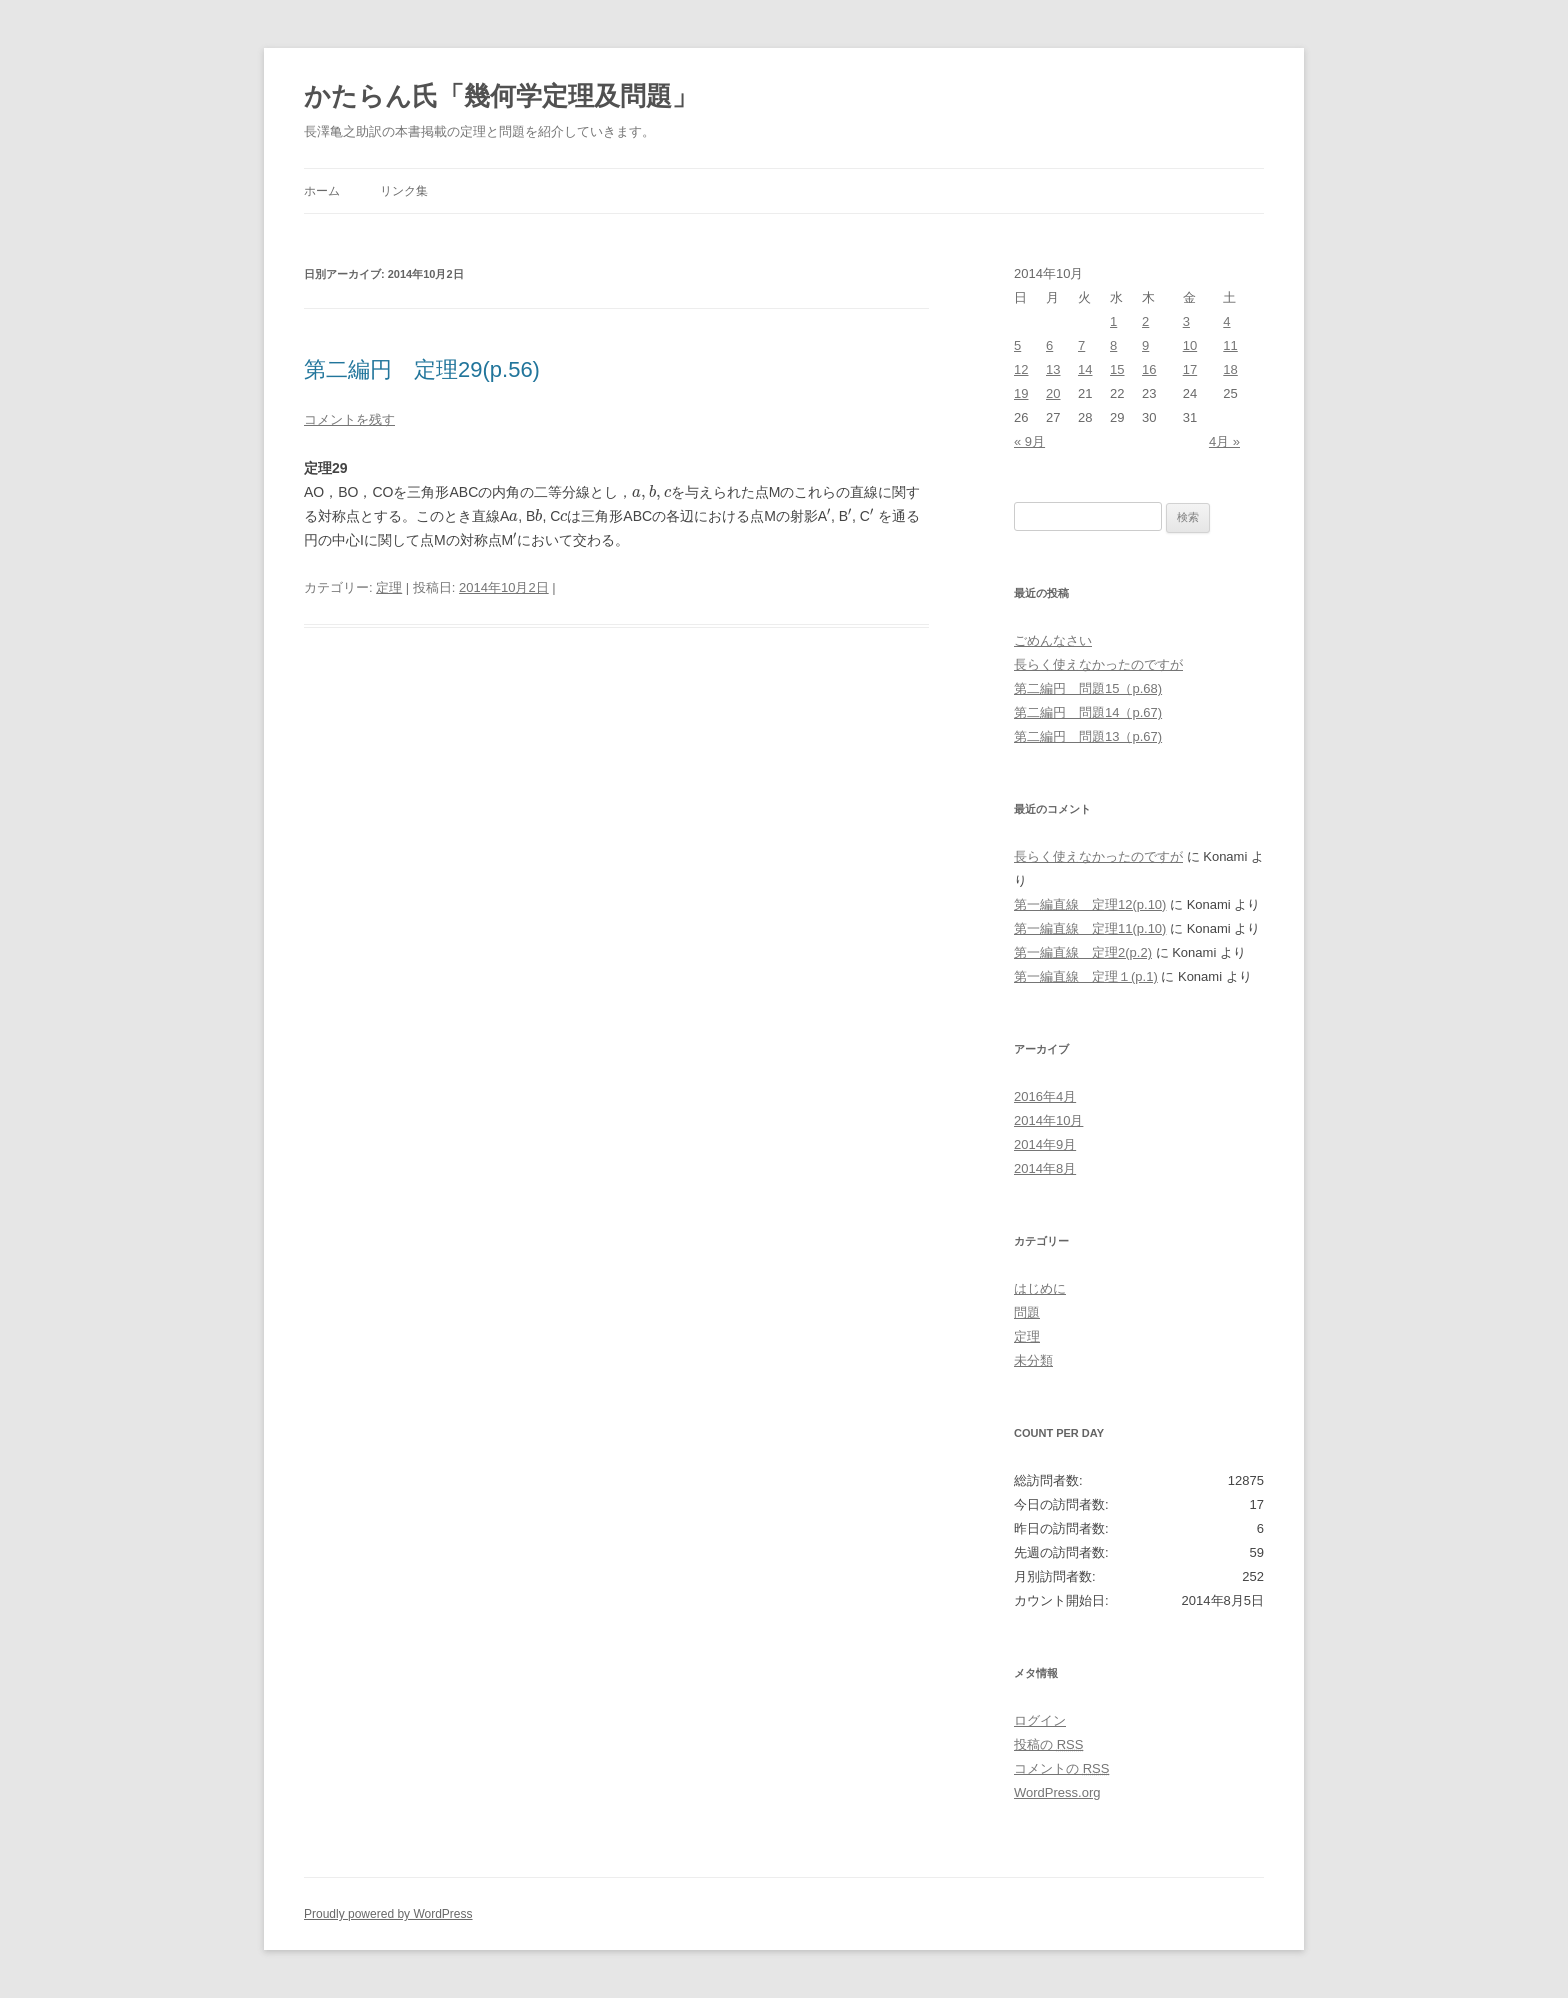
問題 (1027, 1312)
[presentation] (651, 493)
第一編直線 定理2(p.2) (1083, 952)
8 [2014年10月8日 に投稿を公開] (1113, 345)
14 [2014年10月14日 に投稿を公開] (1085, 369)
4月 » (1224, 441)
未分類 (1033, 1360)
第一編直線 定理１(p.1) (1086, 976)
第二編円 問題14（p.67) (1088, 712)
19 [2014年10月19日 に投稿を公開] (1021, 393)
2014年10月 (1048, 1120)
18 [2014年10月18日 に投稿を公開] (1230, 369)
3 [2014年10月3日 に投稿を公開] (1186, 321)
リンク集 (404, 191)
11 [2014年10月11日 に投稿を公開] (1230, 345)
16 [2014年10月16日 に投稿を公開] (1149, 369)
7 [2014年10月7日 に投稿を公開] (1081, 345)
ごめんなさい (1053, 640)
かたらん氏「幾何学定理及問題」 (501, 96)
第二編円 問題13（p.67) (1088, 736)
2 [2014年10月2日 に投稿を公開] (1145, 321)
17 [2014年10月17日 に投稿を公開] (1190, 369)
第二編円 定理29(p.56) (422, 369)
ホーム (322, 191)
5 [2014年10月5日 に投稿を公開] (1017, 345)
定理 (389, 587)
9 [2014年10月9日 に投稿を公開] (1145, 345)
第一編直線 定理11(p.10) (1090, 928)
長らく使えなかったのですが (1098, 664)
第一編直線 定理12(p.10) (1090, 904)
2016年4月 (1045, 1096)
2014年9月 (1045, 1144)
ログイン (1040, 1720)
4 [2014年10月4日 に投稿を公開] (1226, 321)
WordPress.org (1057, 1792)
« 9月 (1029, 441)
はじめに (1040, 1288)
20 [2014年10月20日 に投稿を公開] (1053, 393)
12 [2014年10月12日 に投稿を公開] (1021, 369)
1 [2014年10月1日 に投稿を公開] (1113, 321)
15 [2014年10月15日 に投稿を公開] (1117, 369)
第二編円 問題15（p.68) (1088, 688)
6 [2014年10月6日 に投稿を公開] (1049, 345)
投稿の (1048, 1744)
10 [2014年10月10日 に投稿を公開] (1190, 345)
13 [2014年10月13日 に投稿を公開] (1053, 369)
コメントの (1061, 1768)
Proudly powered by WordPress (388, 1914)
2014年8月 (1045, 1168)
